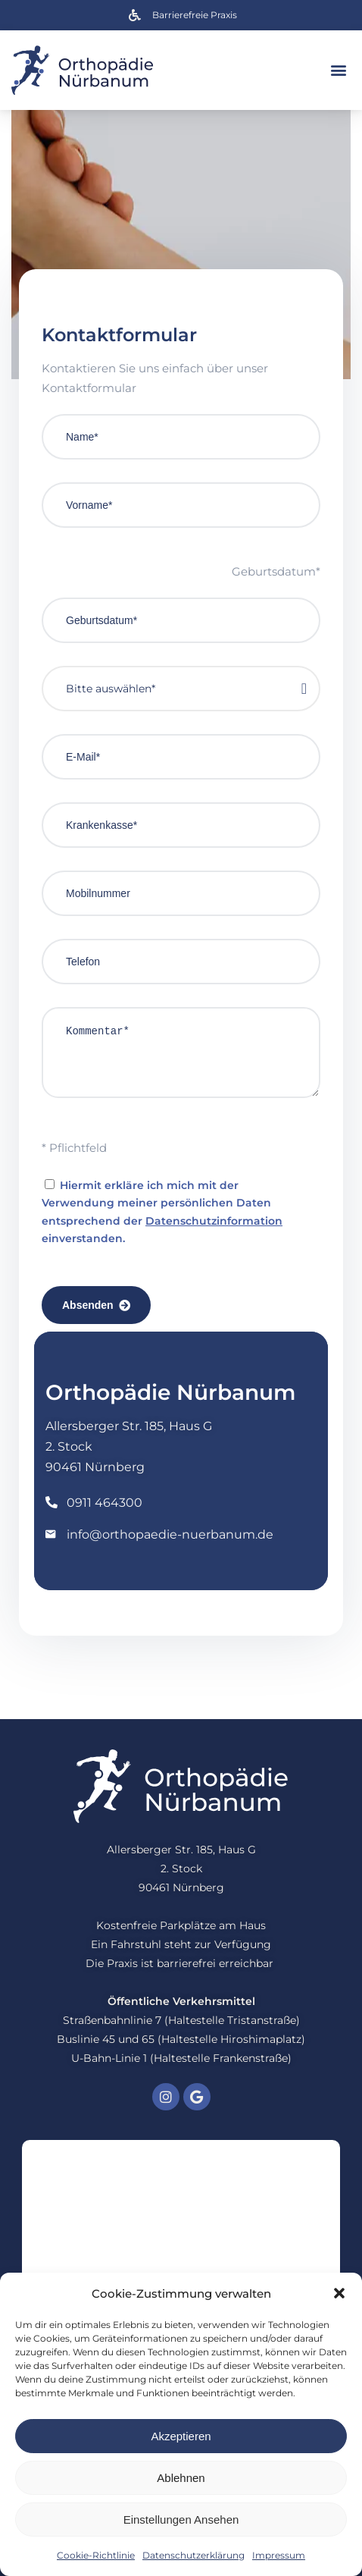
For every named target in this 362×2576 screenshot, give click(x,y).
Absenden (96, 1305)
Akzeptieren (181, 2436)
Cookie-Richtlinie (96, 2555)
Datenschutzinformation (213, 1221)
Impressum (278, 2555)
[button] (339, 2293)
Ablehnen (180, 2477)
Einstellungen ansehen (181, 2519)
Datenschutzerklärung (193, 2555)
